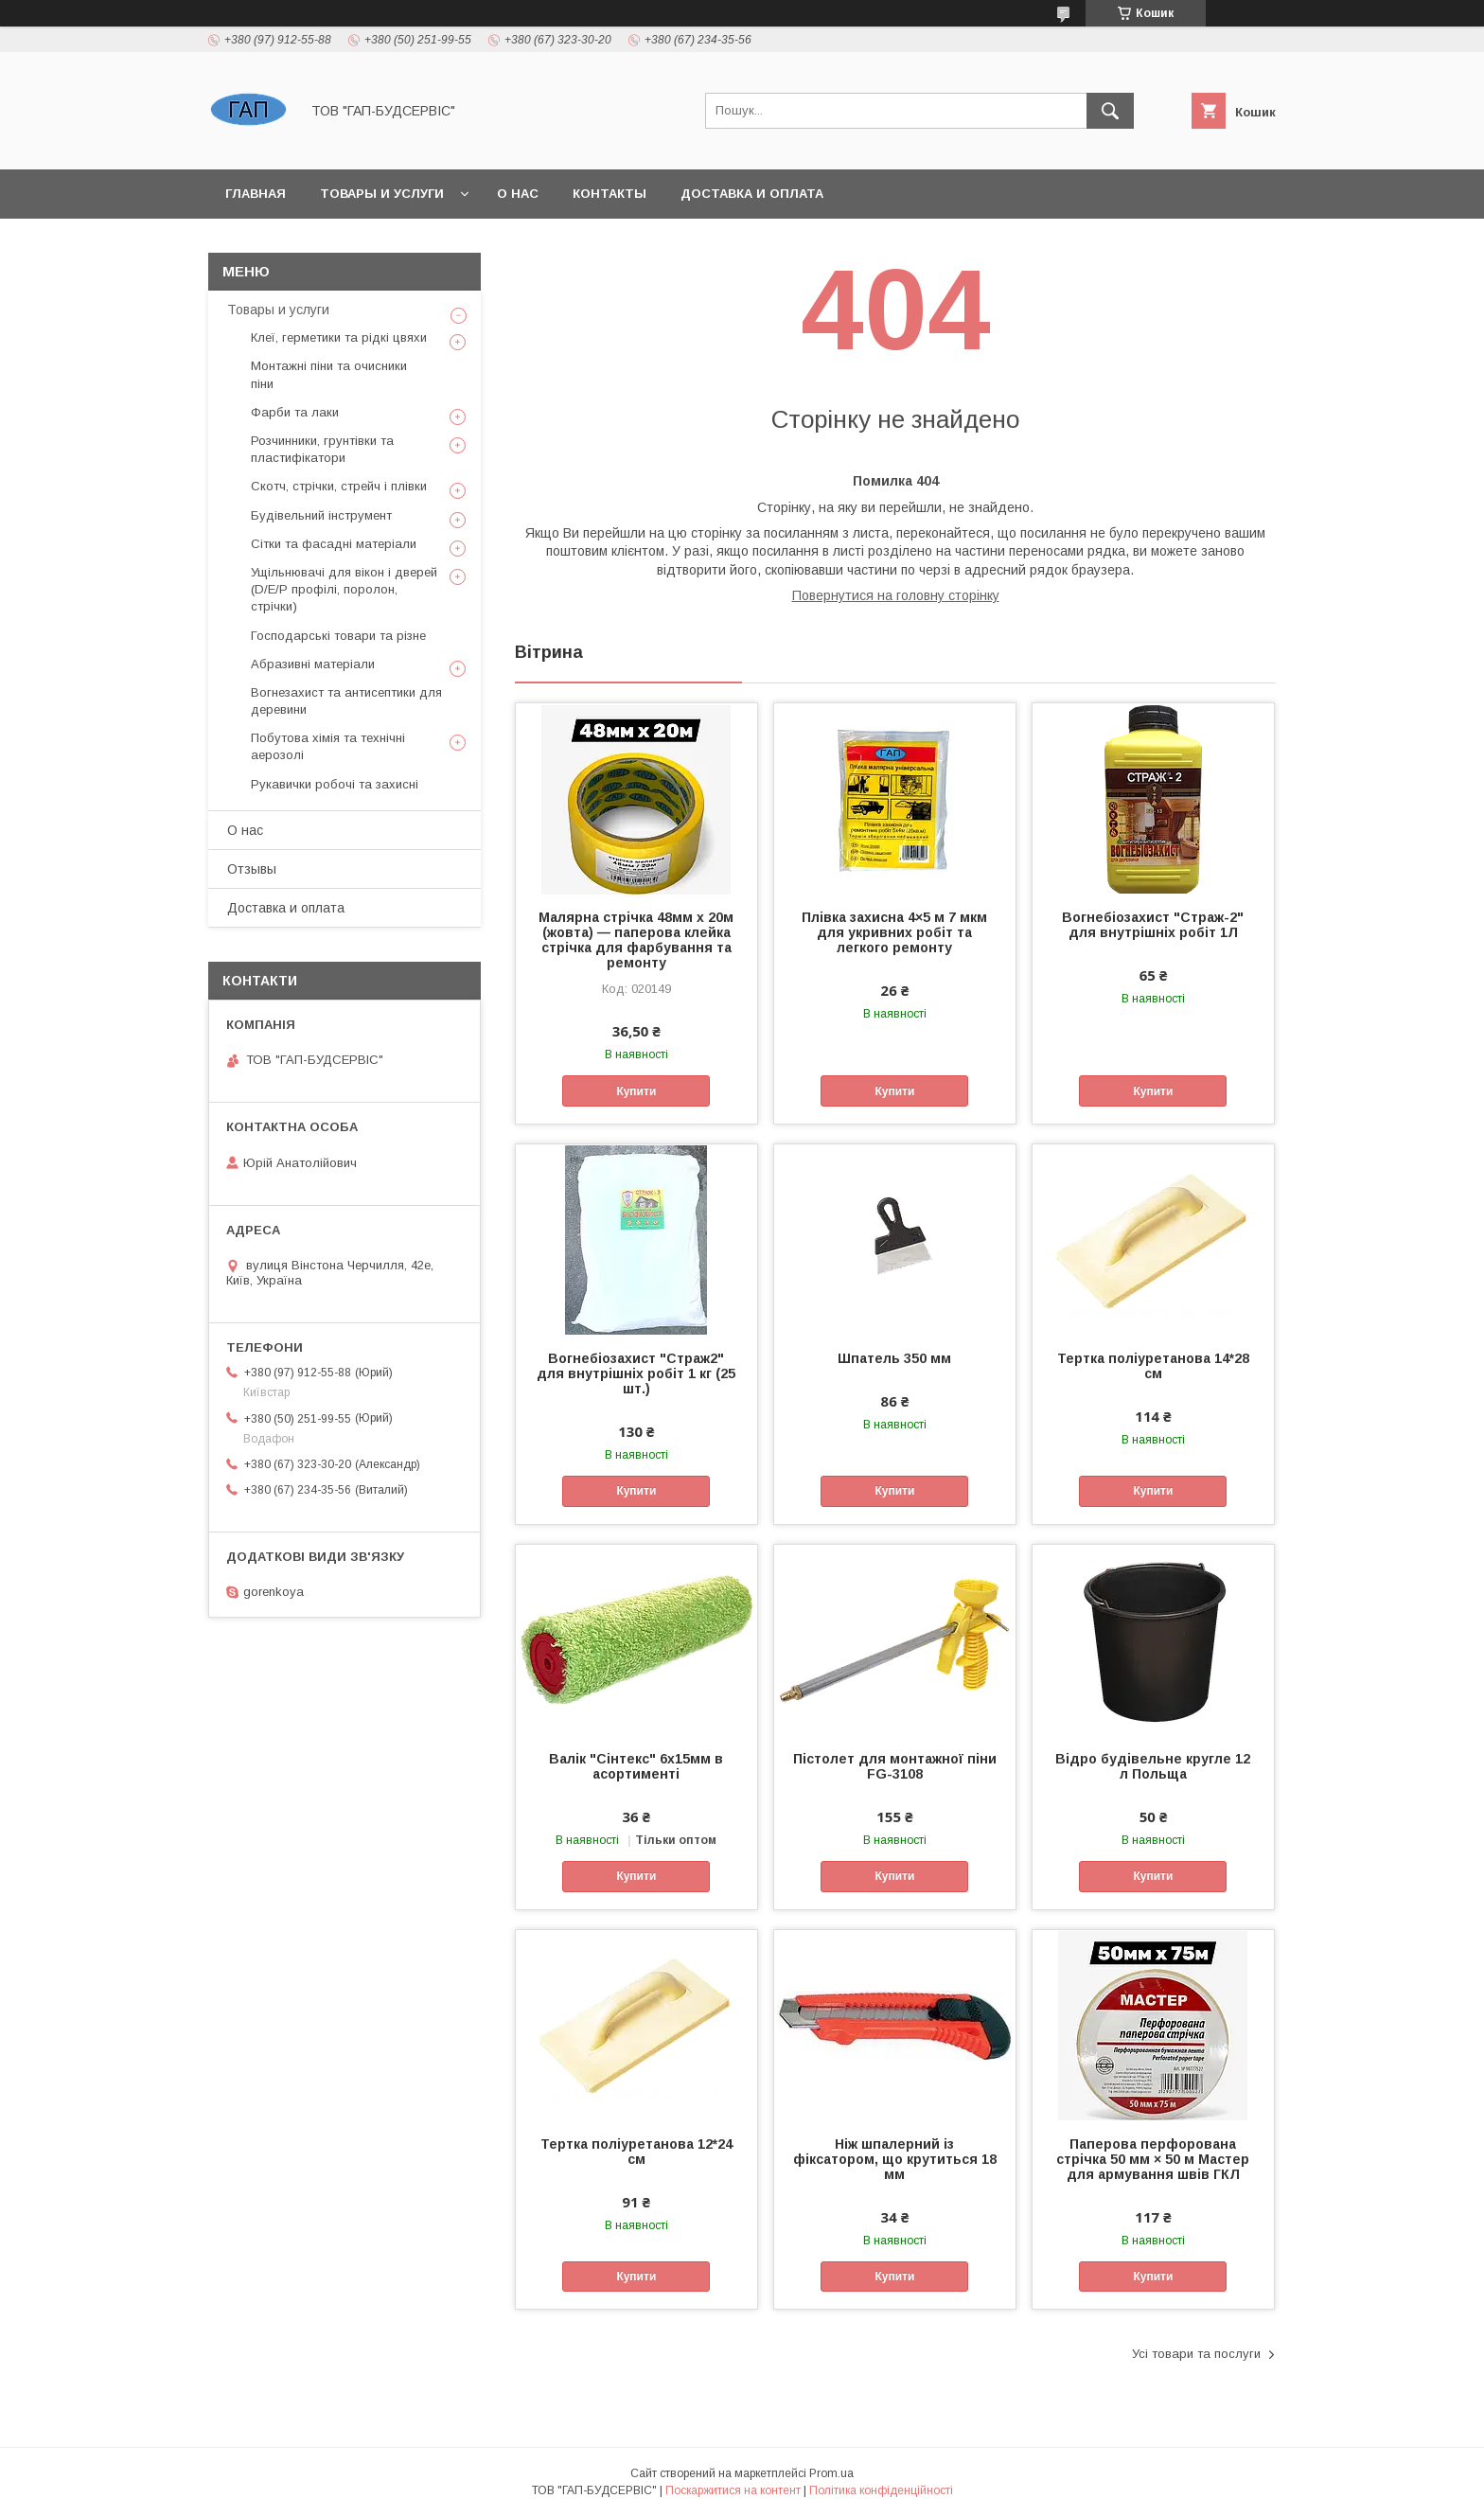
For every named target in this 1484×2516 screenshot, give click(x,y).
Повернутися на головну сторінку (895, 595)
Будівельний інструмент (321, 515)
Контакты (609, 193)
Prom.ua (831, 2473)
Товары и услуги (382, 193)
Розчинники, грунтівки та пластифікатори (322, 449)
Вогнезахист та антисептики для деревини (346, 701)
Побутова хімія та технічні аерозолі (328, 746)
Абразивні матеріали (313, 664)
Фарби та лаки (295, 412)
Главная (255, 193)
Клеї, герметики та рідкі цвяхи (339, 337)
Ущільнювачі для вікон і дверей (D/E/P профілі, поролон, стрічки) (344, 589)
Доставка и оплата (751, 193)
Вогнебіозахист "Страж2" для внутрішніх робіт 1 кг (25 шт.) (636, 1373)
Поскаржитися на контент (733, 2490)
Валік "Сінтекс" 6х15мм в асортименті (636, 1766)
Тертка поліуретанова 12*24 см (636, 2151)
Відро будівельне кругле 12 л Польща (1152, 1766)
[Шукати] (1110, 111)
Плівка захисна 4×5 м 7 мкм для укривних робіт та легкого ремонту (894, 932)
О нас (518, 193)
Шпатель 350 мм (894, 1358)
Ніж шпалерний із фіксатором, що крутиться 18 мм (895, 2159)
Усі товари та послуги (1196, 2354)
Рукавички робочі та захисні (334, 784)
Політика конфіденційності (881, 2490)
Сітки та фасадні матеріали (333, 544)
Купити (636, 1091)
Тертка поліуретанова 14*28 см (1153, 1366)
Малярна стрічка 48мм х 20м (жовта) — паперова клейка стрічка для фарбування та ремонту (636, 940)
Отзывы (251, 869)
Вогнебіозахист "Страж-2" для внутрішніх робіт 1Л (1153, 925)
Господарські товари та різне (338, 636)
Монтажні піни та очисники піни (329, 374)
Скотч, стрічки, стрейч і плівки (339, 486)
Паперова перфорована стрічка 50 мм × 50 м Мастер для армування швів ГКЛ (1152, 2159)
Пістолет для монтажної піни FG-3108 (895, 1766)
